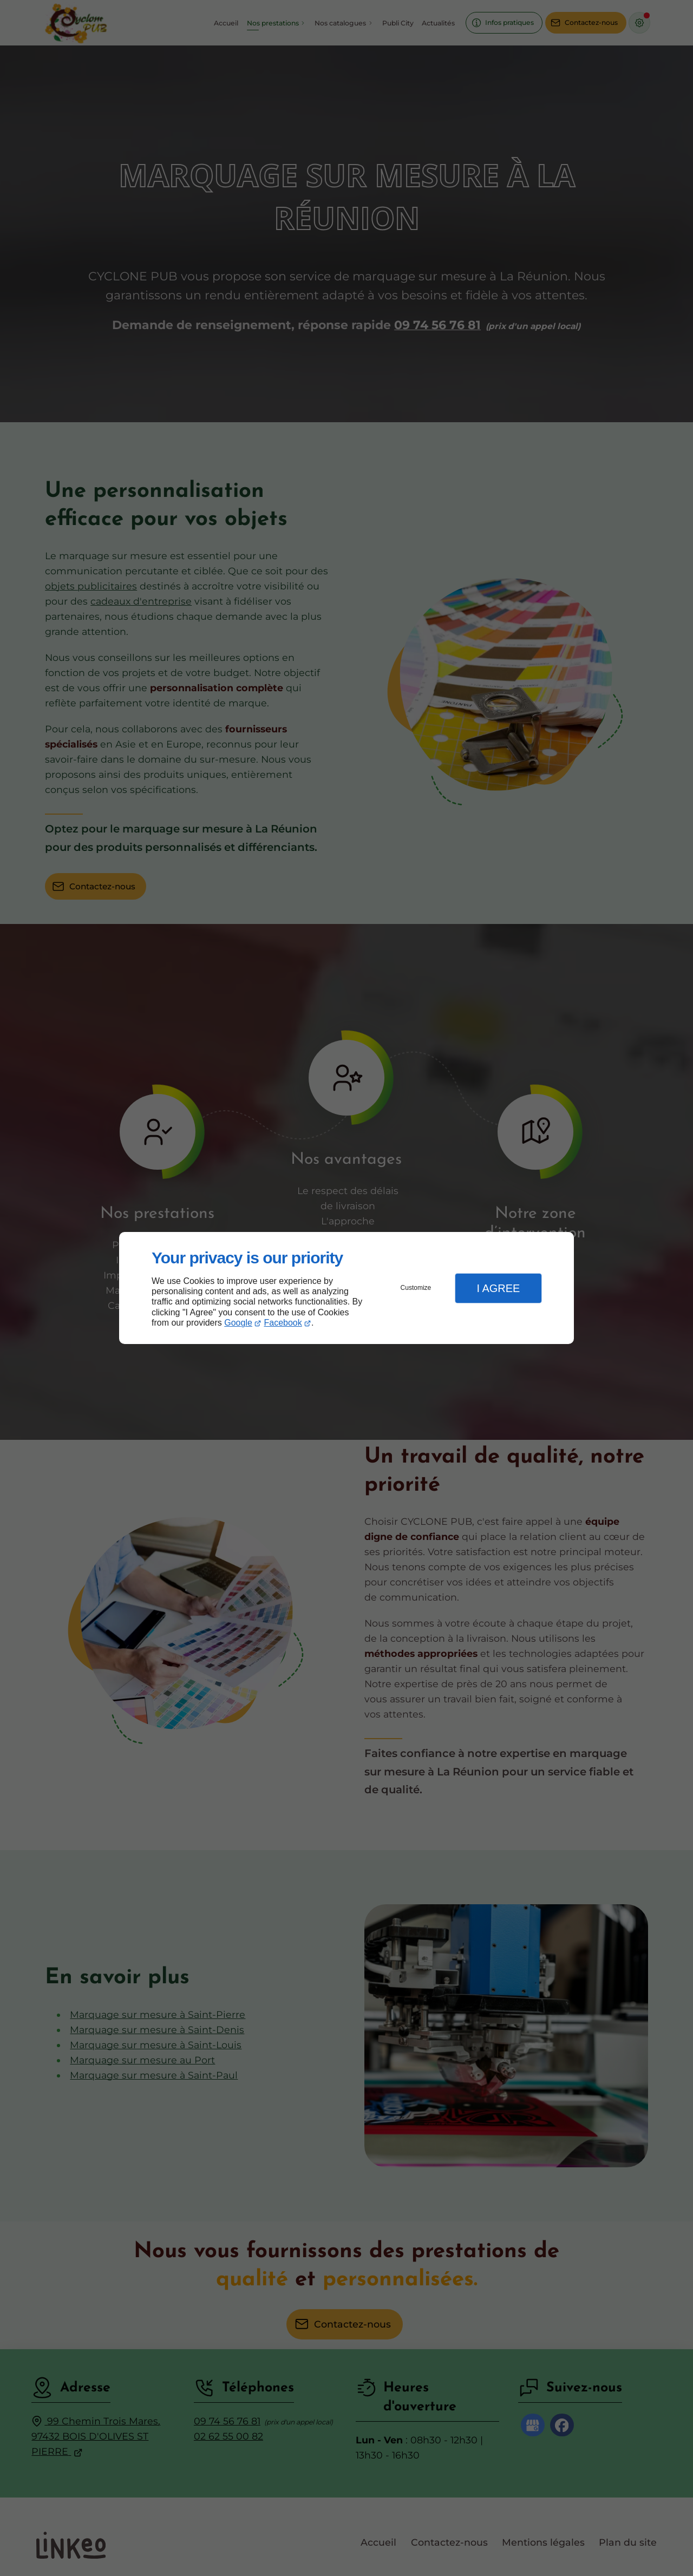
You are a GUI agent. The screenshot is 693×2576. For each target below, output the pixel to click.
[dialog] (346, 1288)
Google (238, 1322)
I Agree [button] (498, 1288)
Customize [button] (416, 1288)
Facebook (283, 1322)
